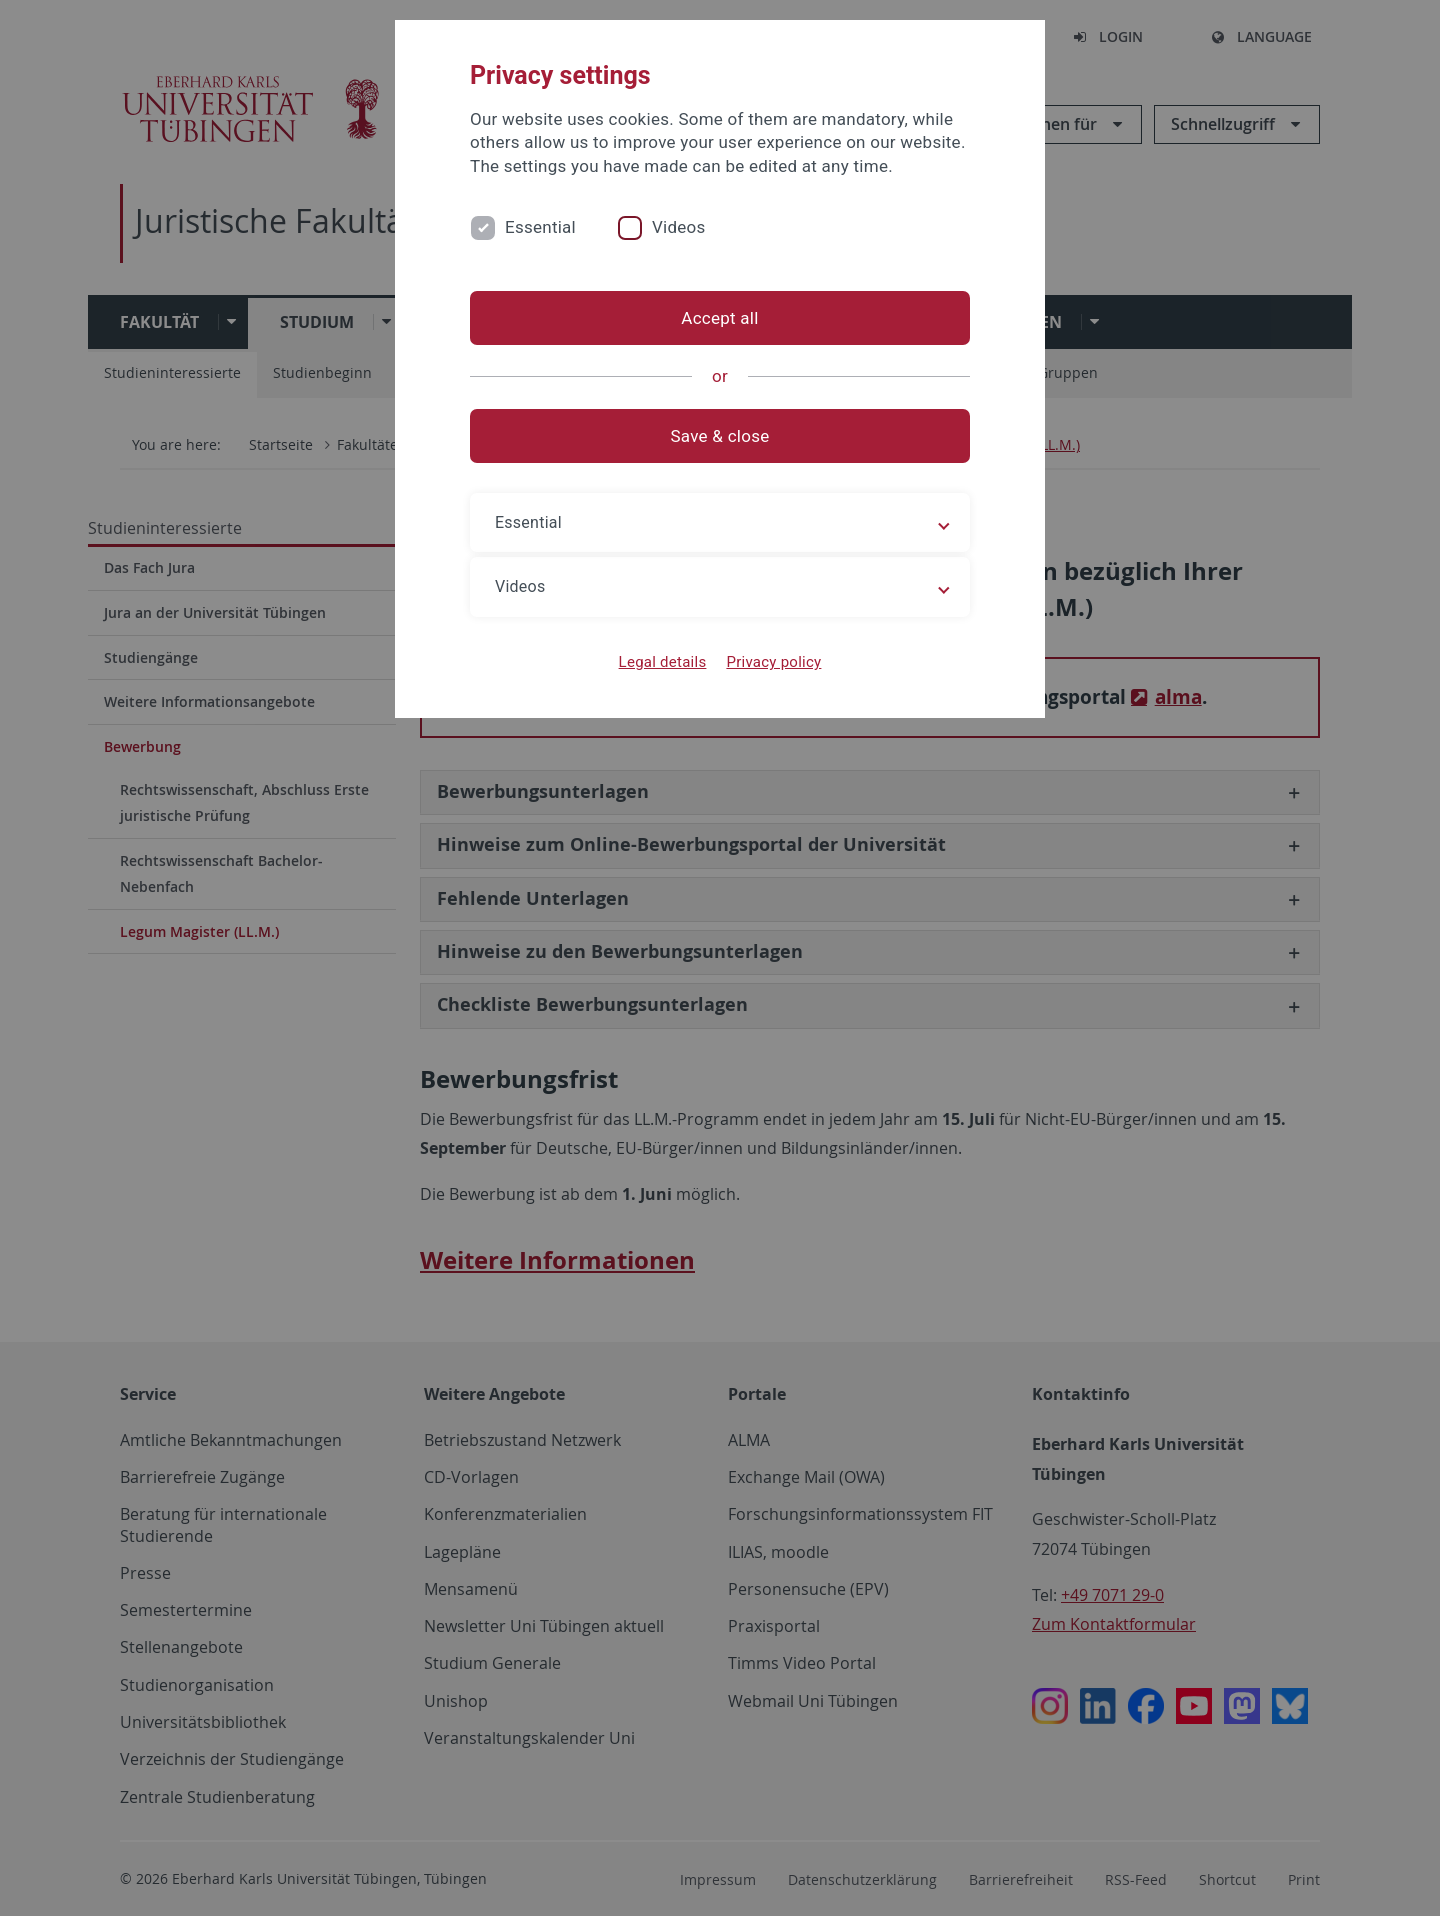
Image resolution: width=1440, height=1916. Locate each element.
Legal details (663, 662)
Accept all (719, 318)
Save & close (720, 436)
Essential (540, 227)
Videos (679, 227)
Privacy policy (773, 662)
